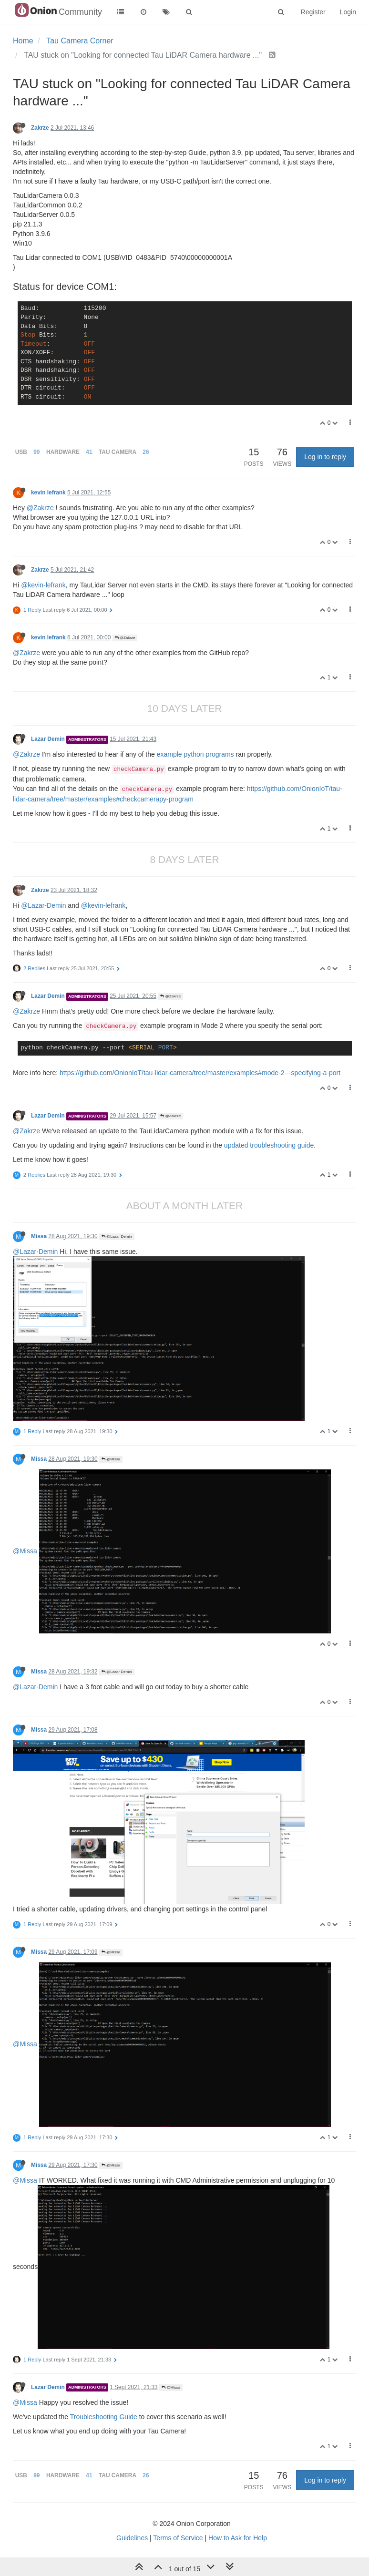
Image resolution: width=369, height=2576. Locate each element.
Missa (39, 1236)
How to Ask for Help (237, 2538)
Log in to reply (325, 457)
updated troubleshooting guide (269, 1145)
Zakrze (40, 127)
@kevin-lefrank (43, 585)
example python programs (195, 754)
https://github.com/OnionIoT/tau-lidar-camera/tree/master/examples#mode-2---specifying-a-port (200, 1073)
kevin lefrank (48, 492)
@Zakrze (40, 508)
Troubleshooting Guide (103, 2417)
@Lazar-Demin (43, 905)
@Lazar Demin (117, 1236)
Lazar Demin (48, 739)
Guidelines (132, 2538)
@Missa (111, 1459)
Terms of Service (178, 2538)
